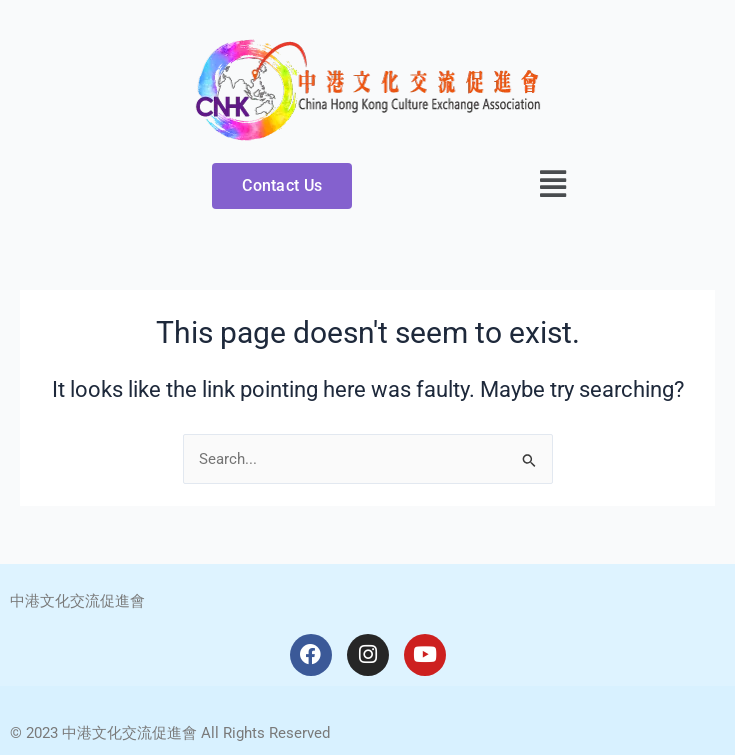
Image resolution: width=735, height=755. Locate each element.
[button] (553, 184)
